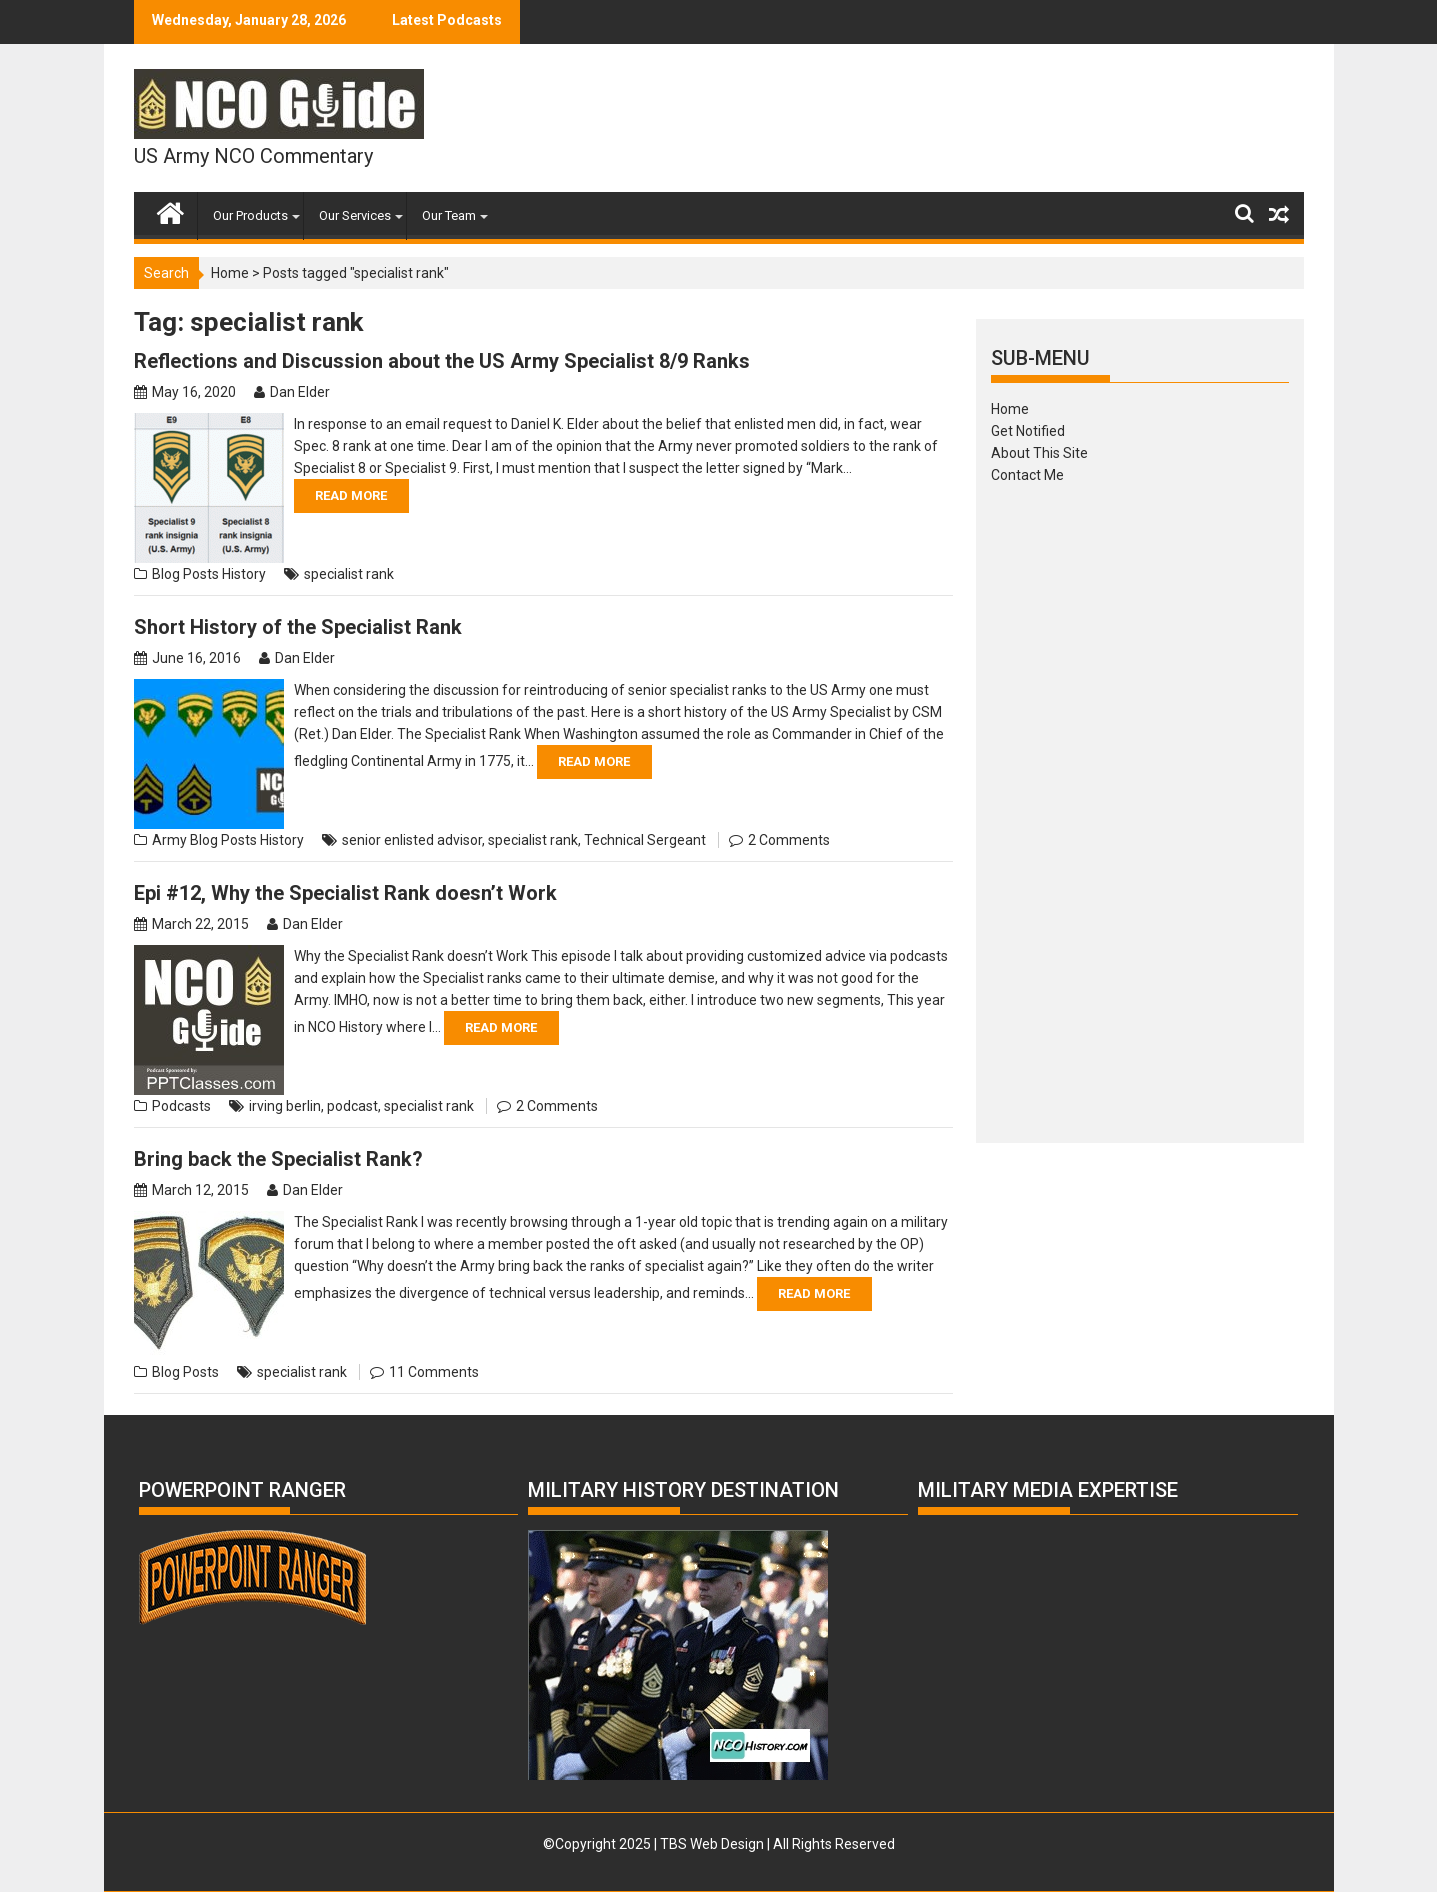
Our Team (449, 215)
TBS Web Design (712, 1844)
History (244, 574)
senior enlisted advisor (412, 840)
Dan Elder (300, 392)
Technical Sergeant (645, 840)
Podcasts (181, 1106)
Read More (351, 495)
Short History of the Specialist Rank (298, 627)
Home (230, 273)
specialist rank (349, 574)
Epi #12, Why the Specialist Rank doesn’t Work (345, 893)
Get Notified (1028, 431)
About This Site (1039, 453)
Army (169, 840)
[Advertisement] (1140, 807)
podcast (352, 1106)
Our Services (355, 215)
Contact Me (1027, 475)
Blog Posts (185, 574)
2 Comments (789, 840)
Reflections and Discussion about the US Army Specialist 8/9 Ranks (442, 361)
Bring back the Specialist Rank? (278, 1159)
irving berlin (285, 1106)
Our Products (250, 215)
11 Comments (434, 1372)
